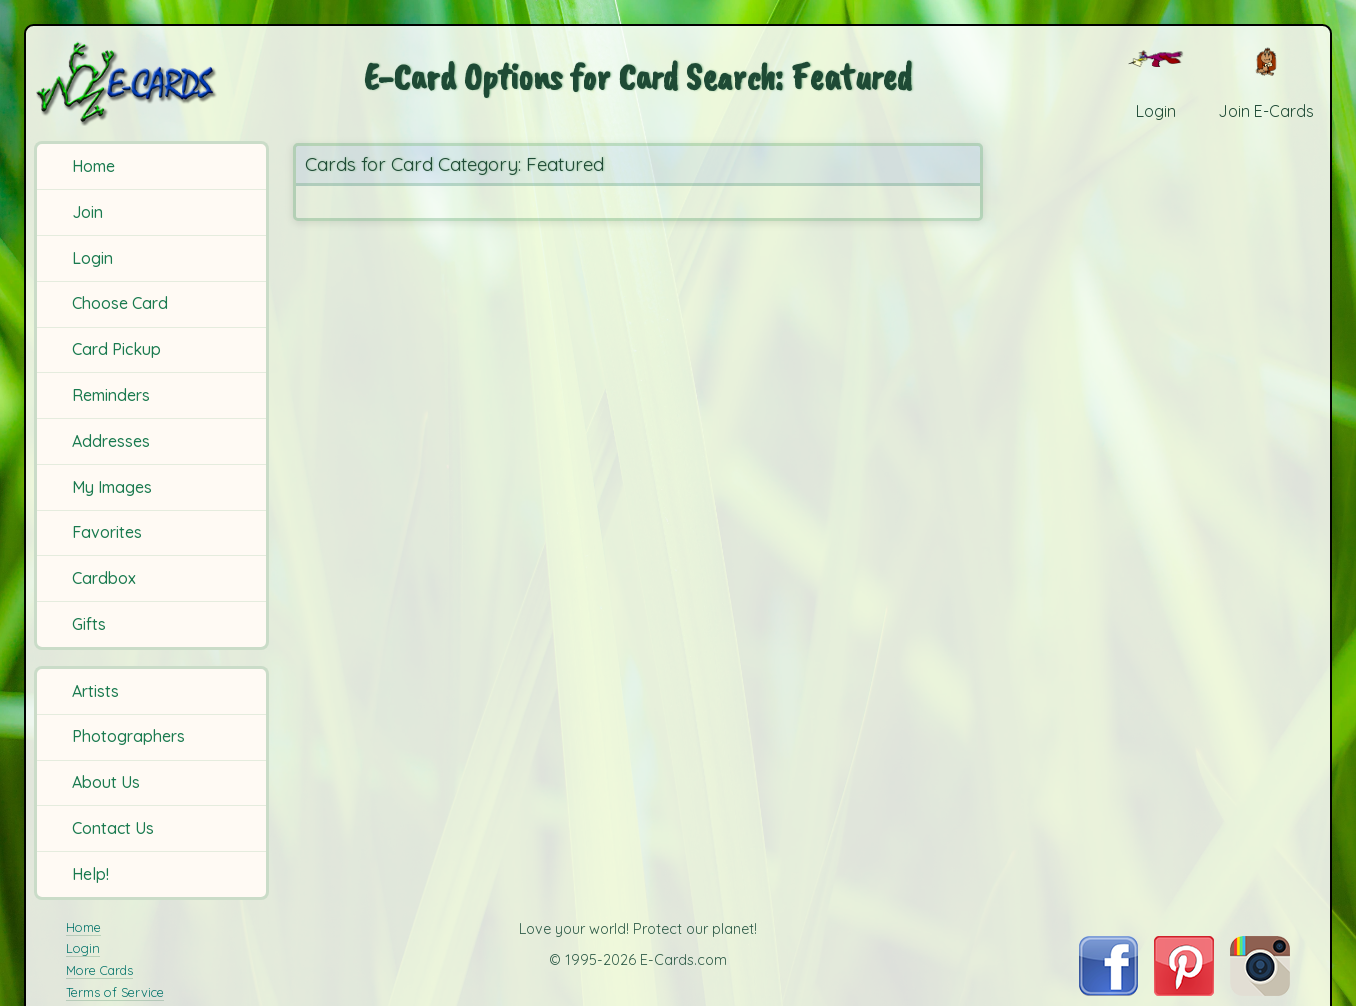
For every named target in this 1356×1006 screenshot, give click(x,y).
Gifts (89, 624)
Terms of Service (115, 992)
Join (87, 212)
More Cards (99, 970)
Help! (90, 874)
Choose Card (120, 303)
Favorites (107, 532)
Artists (95, 691)
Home (93, 166)
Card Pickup (116, 349)
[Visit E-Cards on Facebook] (1108, 990)
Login (92, 258)
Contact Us (113, 828)
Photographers (128, 736)
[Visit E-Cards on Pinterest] (1184, 990)
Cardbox (104, 578)
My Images (112, 487)
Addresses (111, 441)
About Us (106, 782)
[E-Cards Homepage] (154, 83)
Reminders (111, 395)
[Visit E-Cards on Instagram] (1260, 990)
